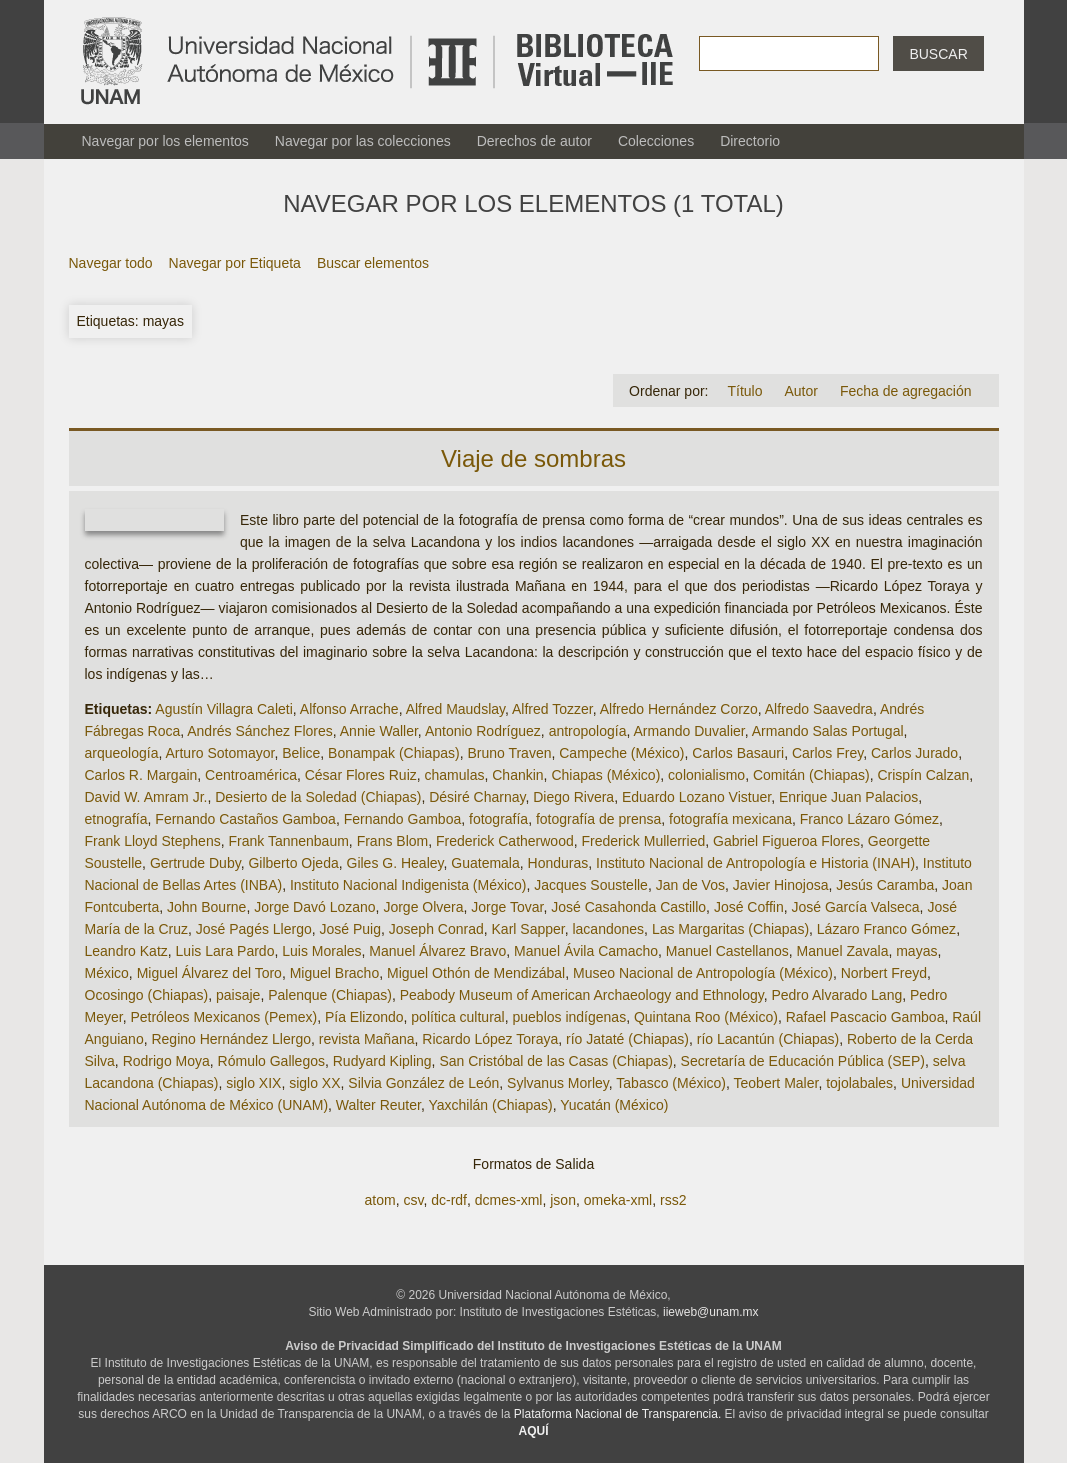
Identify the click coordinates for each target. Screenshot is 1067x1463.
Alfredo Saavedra (819, 709)
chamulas (455, 775)
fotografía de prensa (598, 819)
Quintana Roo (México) (706, 1017)
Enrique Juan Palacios (848, 797)
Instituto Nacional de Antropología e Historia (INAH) (755, 863)
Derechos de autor (534, 141)
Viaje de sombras (533, 458)
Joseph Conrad (436, 929)
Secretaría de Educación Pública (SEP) (803, 1061)
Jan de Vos (690, 885)
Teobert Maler (776, 1083)
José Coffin (749, 907)
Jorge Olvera (423, 907)
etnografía (116, 819)
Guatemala (485, 863)
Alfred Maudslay (455, 709)
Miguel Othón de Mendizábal (476, 973)
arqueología (122, 753)
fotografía (498, 819)
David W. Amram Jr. (146, 797)
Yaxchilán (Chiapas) (490, 1105)
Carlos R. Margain (141, 775)
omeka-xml (618, 1200)
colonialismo (706, 775)
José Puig (350, 929)
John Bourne (206, 907)
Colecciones (656, 141)
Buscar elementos (373, 263)
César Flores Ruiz (361, 775)
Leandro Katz (126, 951)
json (563, 1200)
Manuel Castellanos (727, 951)
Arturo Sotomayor (219, 753)
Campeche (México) (621, 753)
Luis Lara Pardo (225, 951)
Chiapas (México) (605, 775)
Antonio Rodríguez (483, 731)
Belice (301, 753)
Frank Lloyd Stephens (153, 841)
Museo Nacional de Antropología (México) (703, 973)
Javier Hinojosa (781, 885)
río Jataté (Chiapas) (627, 1039)
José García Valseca (855, 907)
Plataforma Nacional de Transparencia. (617, 1414)
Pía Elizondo (364, 1017)
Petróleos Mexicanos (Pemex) (223, 1017)
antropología (588, 731)
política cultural (457, 1017)
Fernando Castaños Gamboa (245, 819)
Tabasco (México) (671, 1083)
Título (744, 391)
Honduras (558, 863)
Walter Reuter (378, 1105)
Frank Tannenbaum (288, 841)
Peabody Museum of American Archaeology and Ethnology (582, 995)
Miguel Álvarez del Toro (209, 973)
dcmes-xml (509, 1200)
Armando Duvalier (688, 731)
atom (380, 1200)
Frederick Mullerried (644, 841)
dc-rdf (449, 1200)
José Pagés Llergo (254, 929)
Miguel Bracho (335, 973)
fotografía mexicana (730, 819)
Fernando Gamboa (403, 819)
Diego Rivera (573, 797)
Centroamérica (251, 775)
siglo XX (314, 1083)
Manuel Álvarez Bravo (437, 951)
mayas (916, 951)
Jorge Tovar (507, 907)
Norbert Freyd (884, 973)
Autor (800, 391)
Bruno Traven (509, 753)
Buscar (938, 54)
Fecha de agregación (906, 391)
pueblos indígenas (570, 1017)
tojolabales (859, 1083)
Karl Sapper (528, 929)
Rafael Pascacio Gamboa (865, 1017)
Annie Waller (379, 731)
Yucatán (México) (614, 1105)
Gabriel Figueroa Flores (786, 841)
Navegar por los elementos (165, 141)
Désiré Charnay (477, 797)
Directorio (750, 141)
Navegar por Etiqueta (235, 263)
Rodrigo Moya (166, 1061)
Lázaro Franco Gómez (886, 929)
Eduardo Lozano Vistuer (696, 797)
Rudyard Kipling (382, 1061)
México (107, 973)
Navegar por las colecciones (363, 141)
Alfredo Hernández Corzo (679, 709)
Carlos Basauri (738, 753)
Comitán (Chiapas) (811, 775)
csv (413, 1200)
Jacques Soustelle (591, 885)
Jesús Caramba (885, 885)
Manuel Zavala (843, 951)
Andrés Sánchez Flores (260, 731)
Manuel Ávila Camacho (586, 951)
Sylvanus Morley (558, 1083)
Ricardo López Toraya (490, 1039)
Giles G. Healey (395, 863)
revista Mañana (367, 1039)
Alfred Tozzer (552, 709)
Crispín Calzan (923, 775)
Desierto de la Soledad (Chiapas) (318, 797)
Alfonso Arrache (349, 709)
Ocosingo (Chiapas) (147, 995)
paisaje (238, 995)
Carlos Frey (827, 753)
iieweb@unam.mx (711, 1312)
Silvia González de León (423, 1083)
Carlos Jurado (914, 753)
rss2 (673, 1200)
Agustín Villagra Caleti (223, 709)
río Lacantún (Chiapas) (768, 1039)
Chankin (517, 775)
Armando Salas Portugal (828, 731)
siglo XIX (253, 1083)
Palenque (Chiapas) (330, 995)
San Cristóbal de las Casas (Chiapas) (555, 1061)
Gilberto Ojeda (293, 863)
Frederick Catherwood (505, 841)
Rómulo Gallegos (271, 1061)
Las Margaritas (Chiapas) (730, 929)
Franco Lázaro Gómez (869, 819)
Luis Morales (321, 951)
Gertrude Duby (195, 863)
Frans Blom (393, 841)
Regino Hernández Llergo (231, 1039)
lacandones (608, 929)
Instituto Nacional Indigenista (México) (408, 885)
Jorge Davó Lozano (314, 907)
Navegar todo (111, 263)
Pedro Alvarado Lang (836, 995)
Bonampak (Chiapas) (394, 753)
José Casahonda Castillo (628, 907)
